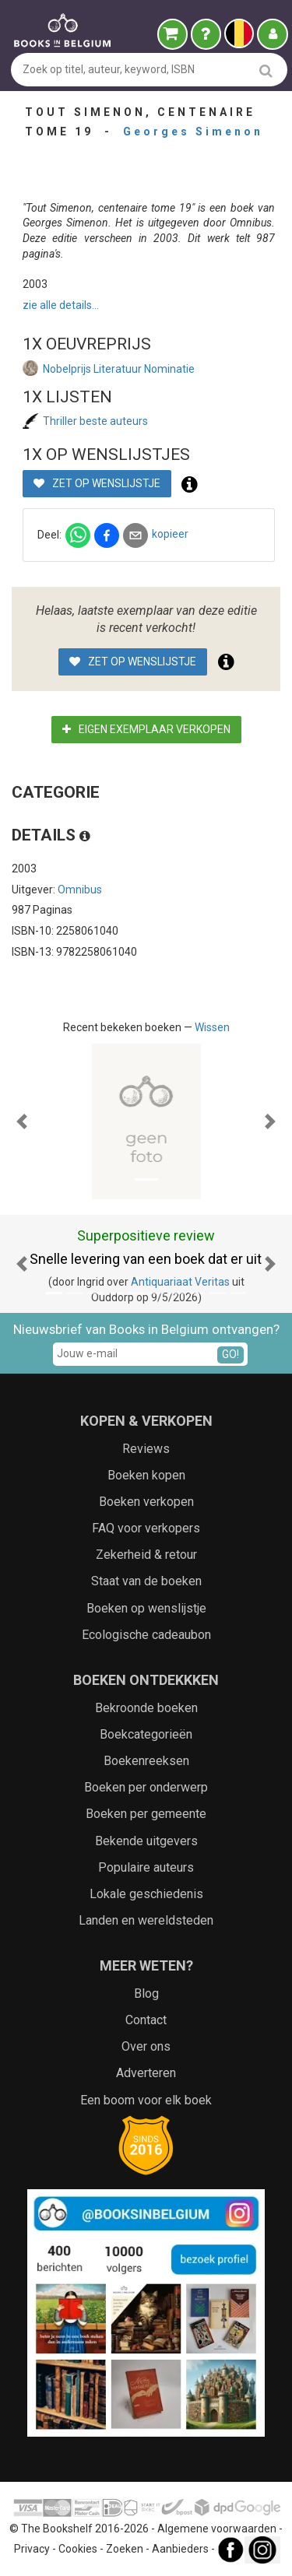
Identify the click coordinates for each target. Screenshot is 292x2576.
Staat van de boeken (146, 1581)
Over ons (146, 2046)
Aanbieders (180, 2549)
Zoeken (124, 2549)
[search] (266, 70)
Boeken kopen (146, 1475)
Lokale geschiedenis (146, 1893)
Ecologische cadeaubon (146, 1634)
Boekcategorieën (146, 1734)
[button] (22, 1121)
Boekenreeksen (146, 1760)
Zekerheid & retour (146, 1554)
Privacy (32, 2549)
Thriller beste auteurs (95, 421)
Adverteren (146, 2072)
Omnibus (80, 889)
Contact (146, 2020)
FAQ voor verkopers (146, 1528)
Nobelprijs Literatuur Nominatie (119, 369)
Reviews (146, 1448)
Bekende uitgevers (146, 1841)
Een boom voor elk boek (146, 2100)
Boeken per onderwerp (146, 1787)
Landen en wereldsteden (146, 1920)
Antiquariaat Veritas (180, 1282)
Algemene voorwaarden (216, 2528)
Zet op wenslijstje (96, 483)
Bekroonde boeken (146, 1707)
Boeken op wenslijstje (146, 1608)
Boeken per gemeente (146, 1813)
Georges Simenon (193, 131)
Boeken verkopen (146, 1501)
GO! (230, 1354)
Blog (146, 1993)
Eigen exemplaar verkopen (146, 729)
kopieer (170, 534)
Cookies (77, 2549)
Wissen (212, 1027)
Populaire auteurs (146, 1867)
